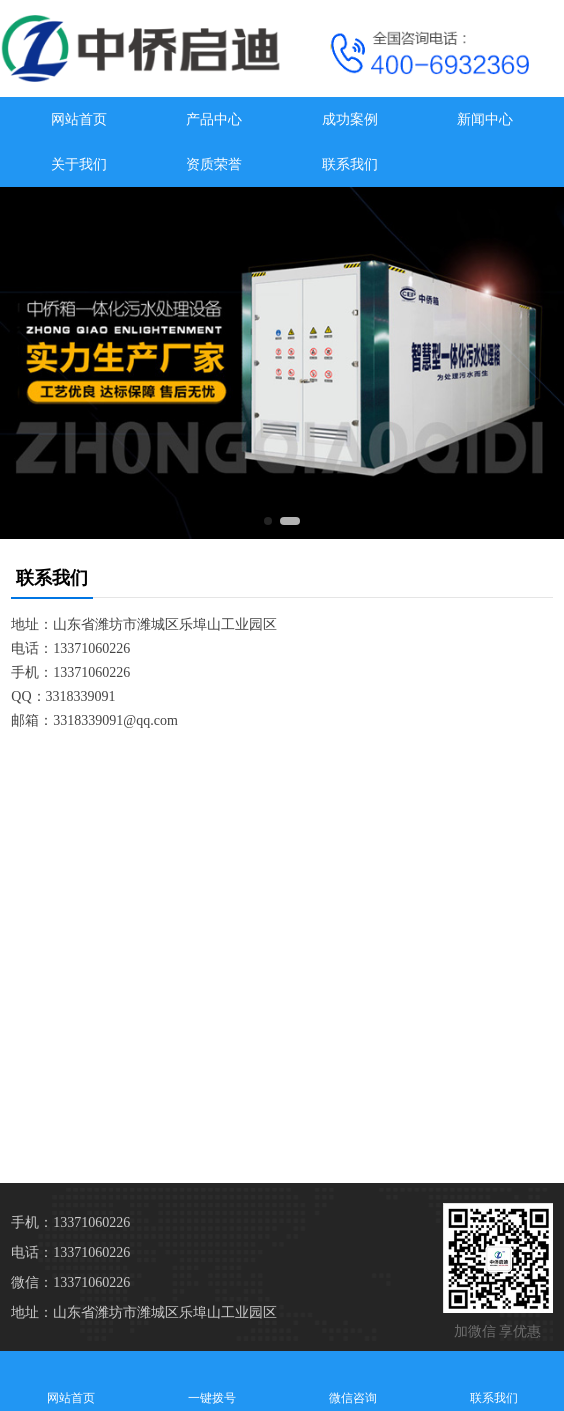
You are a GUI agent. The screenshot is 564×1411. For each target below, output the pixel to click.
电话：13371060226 (70, 1252)
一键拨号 (211, 1380)
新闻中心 (485, 119)
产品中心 (214, 119)
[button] (268, 521)
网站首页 (79, 119)
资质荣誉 (214, 164)
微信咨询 (352, 1380)
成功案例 (350, 119)
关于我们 (79, 164)
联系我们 (350, 164)
